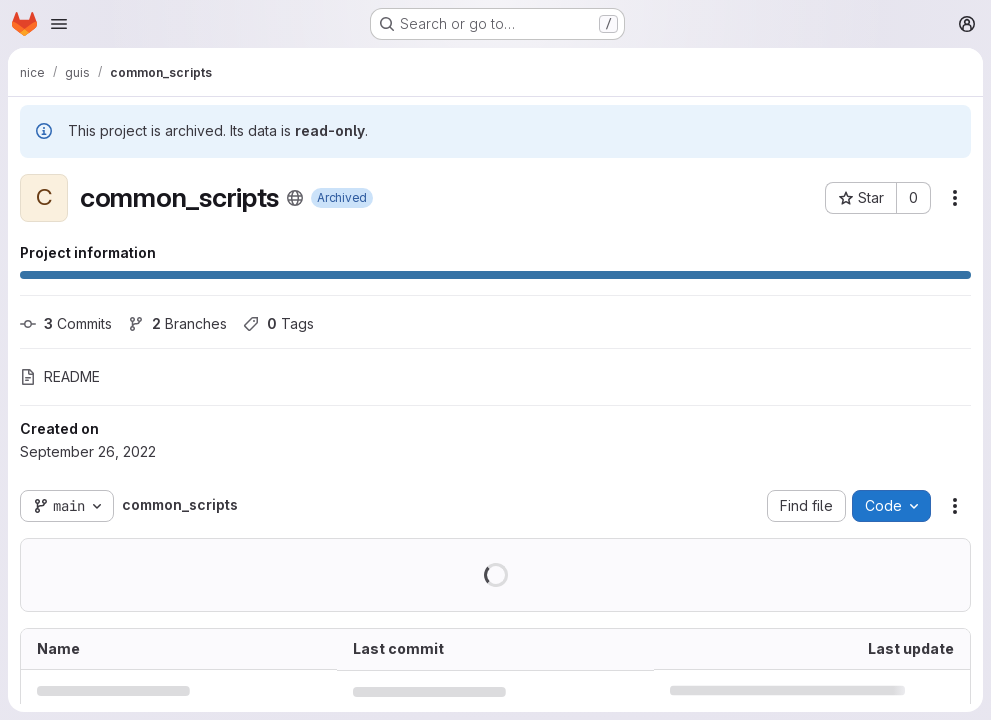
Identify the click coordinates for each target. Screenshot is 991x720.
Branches (177, 323)
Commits (66, 323)
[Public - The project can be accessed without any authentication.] (295, 198)
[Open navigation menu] (59, 24)
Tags (278, 323)
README (60, 376)
